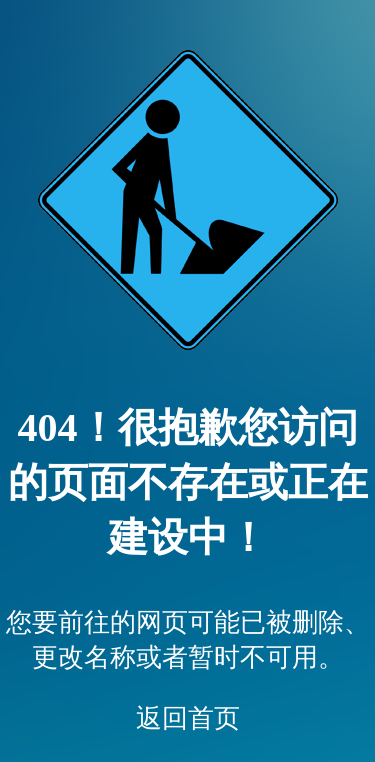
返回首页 (188, 718)
